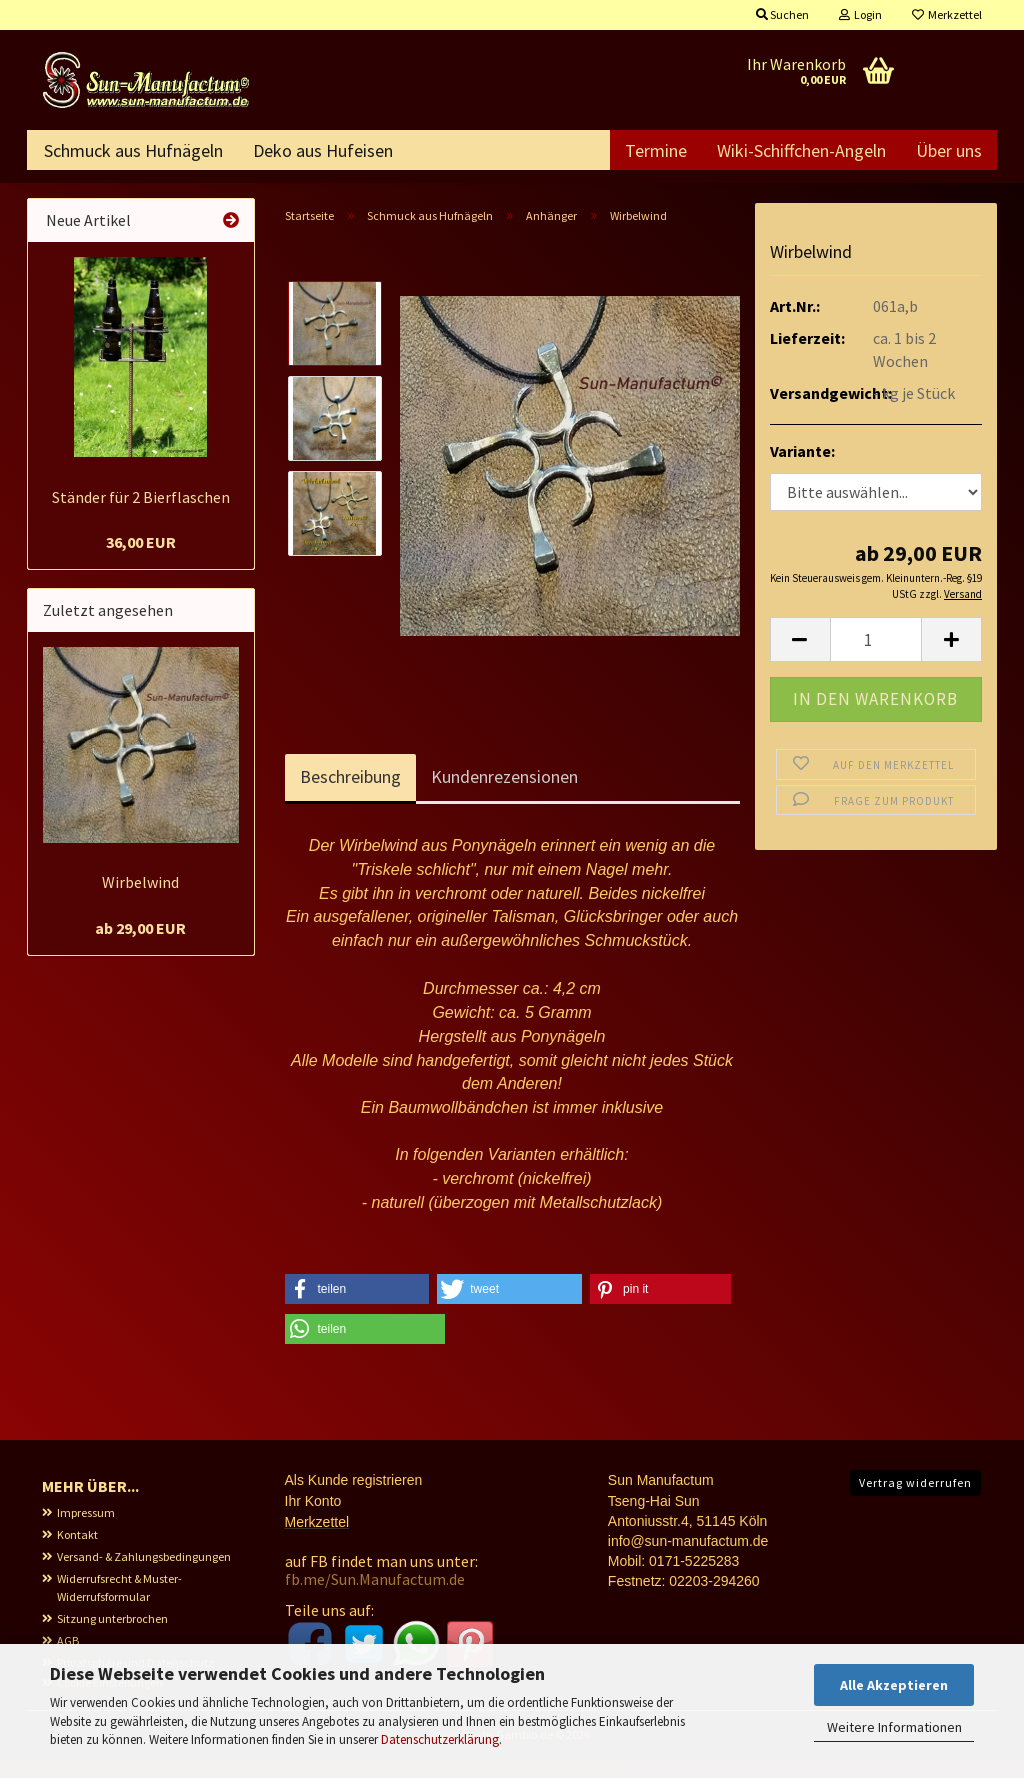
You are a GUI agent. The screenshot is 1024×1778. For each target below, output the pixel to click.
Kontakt (77, 1551)
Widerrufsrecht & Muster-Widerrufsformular (119, 1604)
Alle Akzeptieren (894, 1685)
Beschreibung (350, 793)
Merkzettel (947, 14)
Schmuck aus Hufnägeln (133, 150)
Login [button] (860, 14)
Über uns (949, 150)
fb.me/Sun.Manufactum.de (375, 1596)
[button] (800, 656)
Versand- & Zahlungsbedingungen (144, 1573)
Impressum (86, 1529)
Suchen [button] (782, 14)
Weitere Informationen (894, 1727)
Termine (656, 150)
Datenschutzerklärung (440, 1739)
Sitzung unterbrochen (112, 1635)
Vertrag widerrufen (915, 1499)
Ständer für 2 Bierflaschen (141, 514)
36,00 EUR (141, 559)
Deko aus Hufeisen (323, 150)
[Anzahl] (876, 656)
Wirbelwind (140, 899)
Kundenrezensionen (504, 793)
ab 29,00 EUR (140, 945)
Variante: (802, 468)
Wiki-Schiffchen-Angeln (801, 150)
